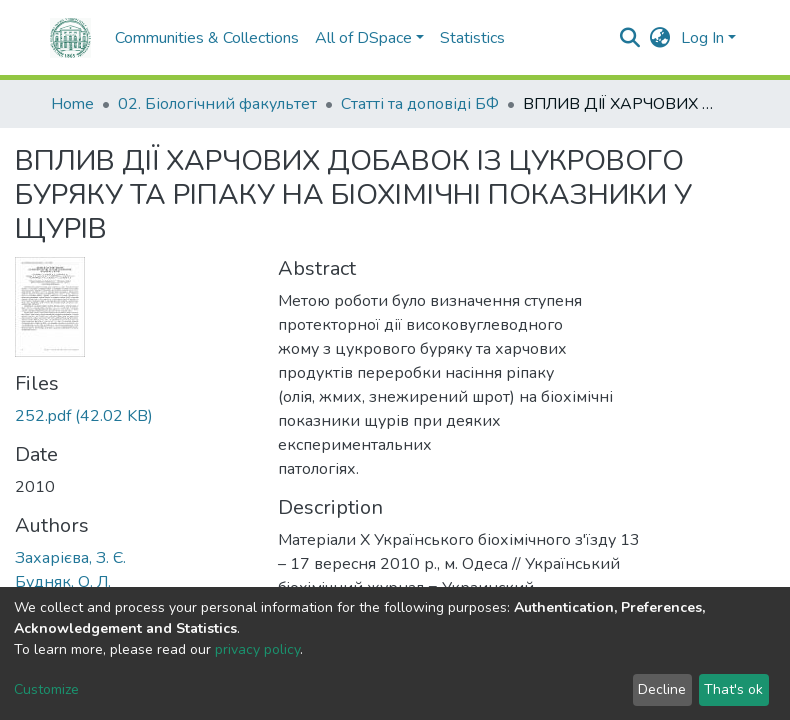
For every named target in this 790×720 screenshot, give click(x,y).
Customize (46, 689)
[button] (660, 38)
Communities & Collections (207, 38)
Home (72, 104)
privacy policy (257, 649)
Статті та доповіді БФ (420, 104)
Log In (702, 38)
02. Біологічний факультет (217, 104)
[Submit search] (630, 38)
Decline (662, 689)
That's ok (733, 689)
